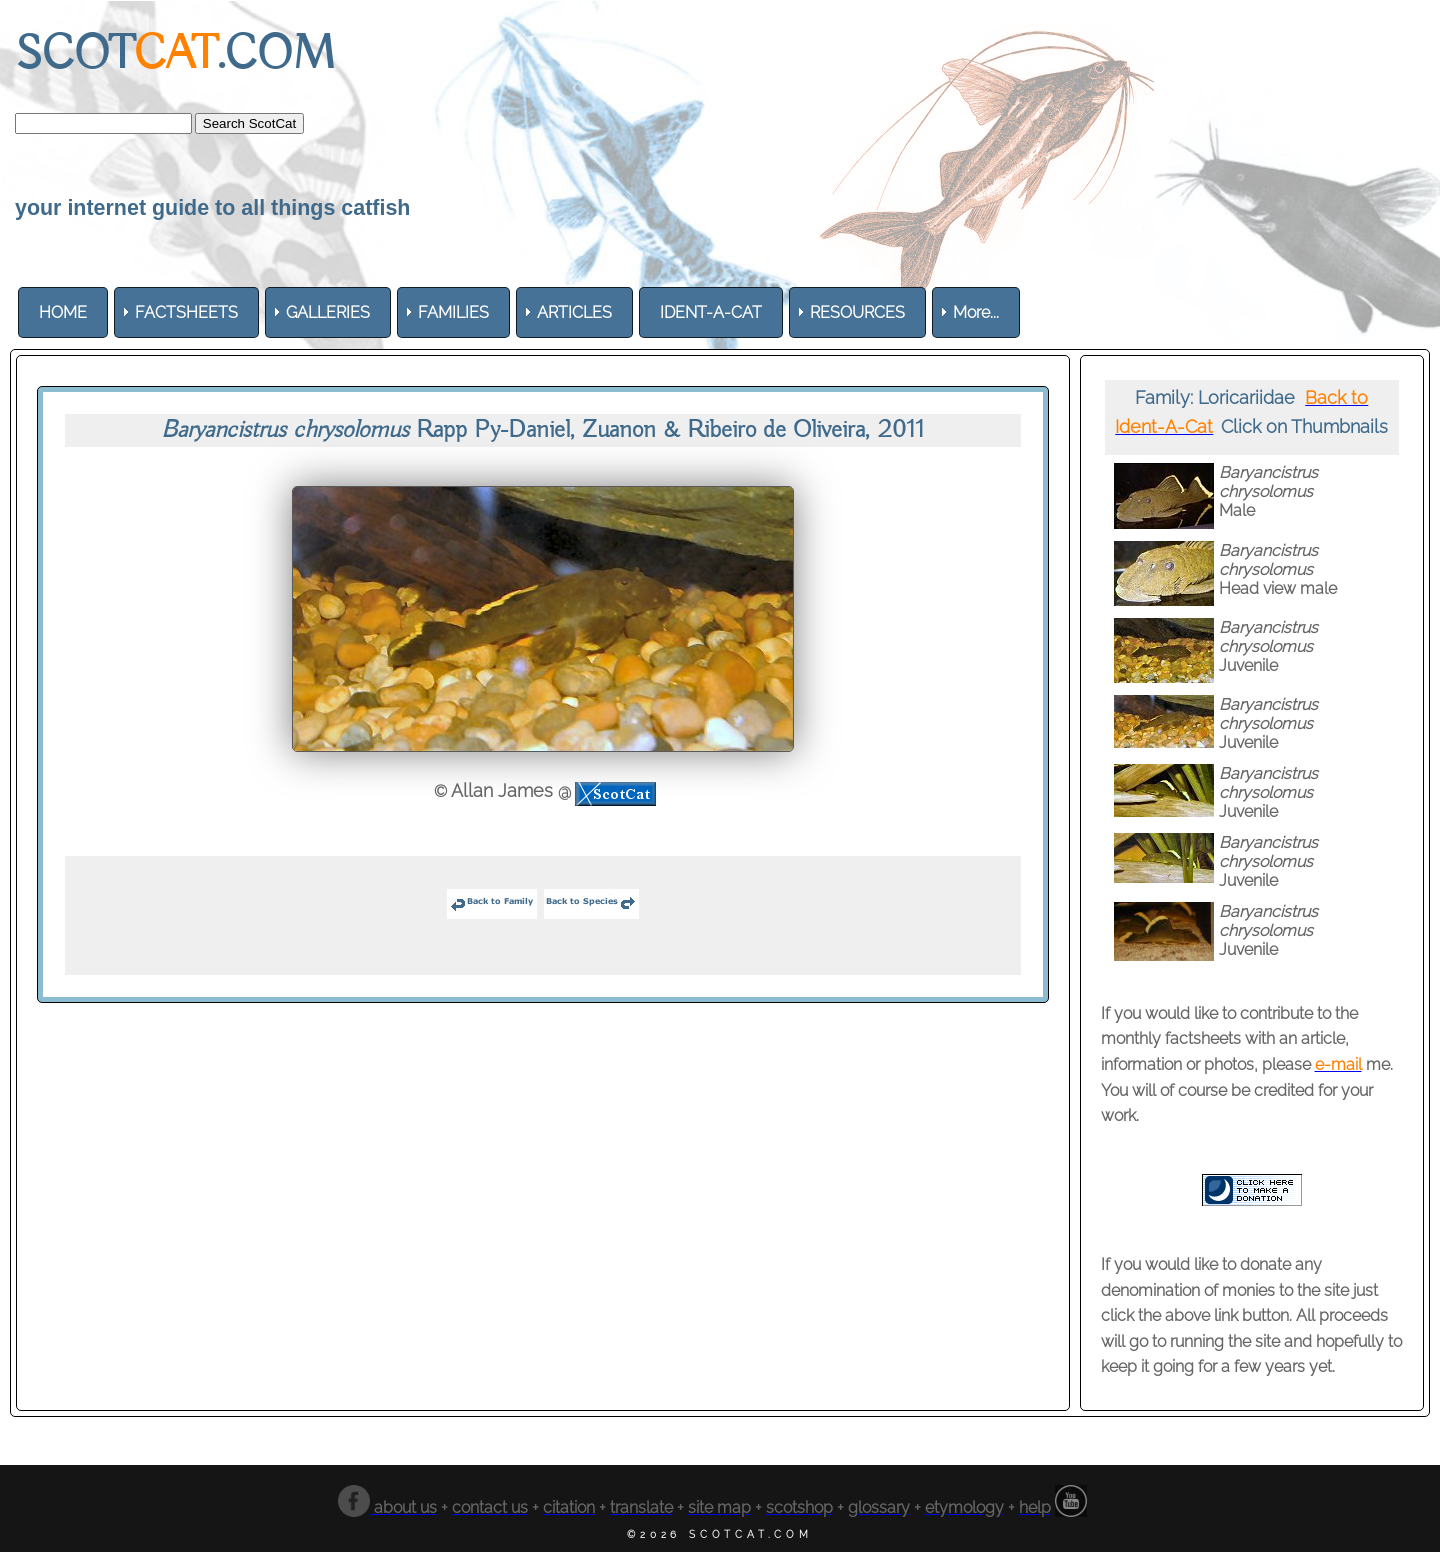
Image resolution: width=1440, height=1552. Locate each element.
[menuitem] (63, 312)
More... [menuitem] (976, 312)
